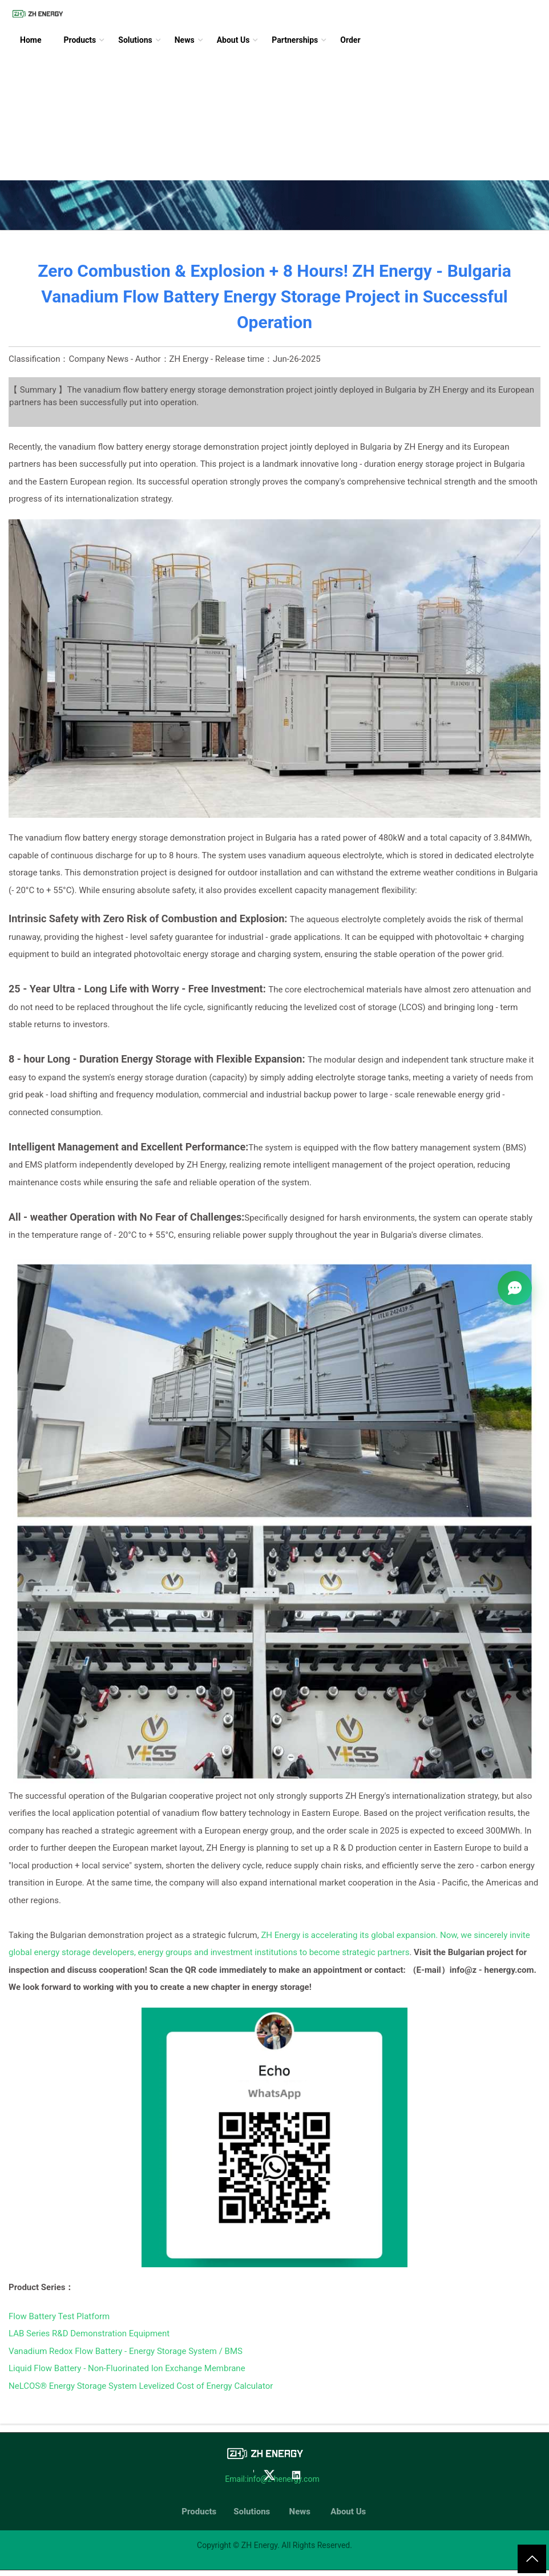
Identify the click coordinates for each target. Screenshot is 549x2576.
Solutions (135, 40)
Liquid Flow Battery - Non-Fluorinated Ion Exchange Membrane (127, 2368)
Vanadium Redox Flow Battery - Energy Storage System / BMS (126, 2351)
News (185, 40)
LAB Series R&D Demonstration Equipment (89, 2333)
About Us (233, 40)
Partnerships (295, 40)
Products (79, 40)
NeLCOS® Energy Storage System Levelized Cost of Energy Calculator (141, 2386)
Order (350, 40)
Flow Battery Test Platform (59, 2316)
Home (30, 40)
